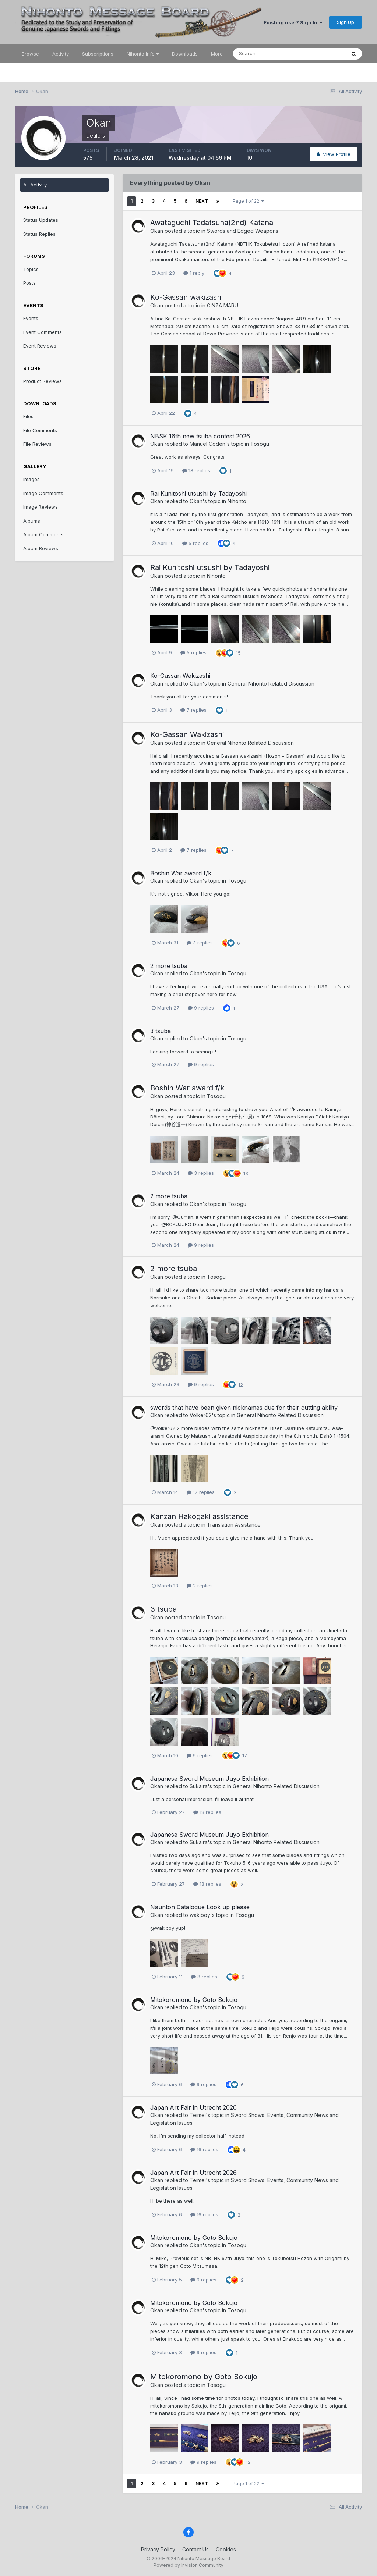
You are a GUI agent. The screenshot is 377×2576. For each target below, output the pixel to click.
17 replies (201, 1492)
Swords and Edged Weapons (242, 231)
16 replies (204, 2149)
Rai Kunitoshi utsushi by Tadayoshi (198, 493)
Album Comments (43, 534)
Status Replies (39, 234)
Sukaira (199, 1786)
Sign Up (345, 22)
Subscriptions (97, 54)
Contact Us (195, 2549)
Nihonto (237, 501)
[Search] (265, 54)
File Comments (40, 430)
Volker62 (201, 1415)
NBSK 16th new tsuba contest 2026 (200, 436)
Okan (156, 231)
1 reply (193, 273)
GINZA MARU (222, 305)
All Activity (35, 185)
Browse (30, 54)
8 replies (204, 1976)
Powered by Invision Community (188, 2565)
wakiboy (200, 1915)
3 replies (200, 943)
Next (201, 201)
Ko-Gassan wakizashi (186, 297)
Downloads (185, 54)
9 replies (201, 1008)
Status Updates (40, 220)
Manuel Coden (207, 444)
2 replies (200, 1585)
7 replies (193, 710)
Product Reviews (42, 381)
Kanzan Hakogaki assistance (199, 1516)
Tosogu (259, 444)
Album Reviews (40, 548)
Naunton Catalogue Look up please (200, 1907)
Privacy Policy (158, 2549)
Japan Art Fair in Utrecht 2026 (193, 2107)
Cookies (226, 2549)
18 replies (196, 470)
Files (28, 416)
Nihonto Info (143, 54)
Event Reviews (39, 346)
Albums (31, 521)
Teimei (198, 2115)
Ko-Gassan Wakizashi (180, 675)
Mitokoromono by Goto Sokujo (193, 1999)
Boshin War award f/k (180, 873)
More (217, 54)
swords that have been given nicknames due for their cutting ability (244, 1407)
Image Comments (43, 493)
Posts (29, 283)
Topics (31, 269)
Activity (60, 54)
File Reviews (37, 444)
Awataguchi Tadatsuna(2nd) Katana (211, 222)
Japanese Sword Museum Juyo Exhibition (209, 1778)
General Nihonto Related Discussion (271, 683)
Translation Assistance (234, 1525)
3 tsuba (160, 1031)
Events (30, 318)
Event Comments (42, 332)
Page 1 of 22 (248, 201)
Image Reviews (40, 507)
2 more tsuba (168, 965)
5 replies (195, 543)
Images (31, 479)
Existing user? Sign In (293, 22)
